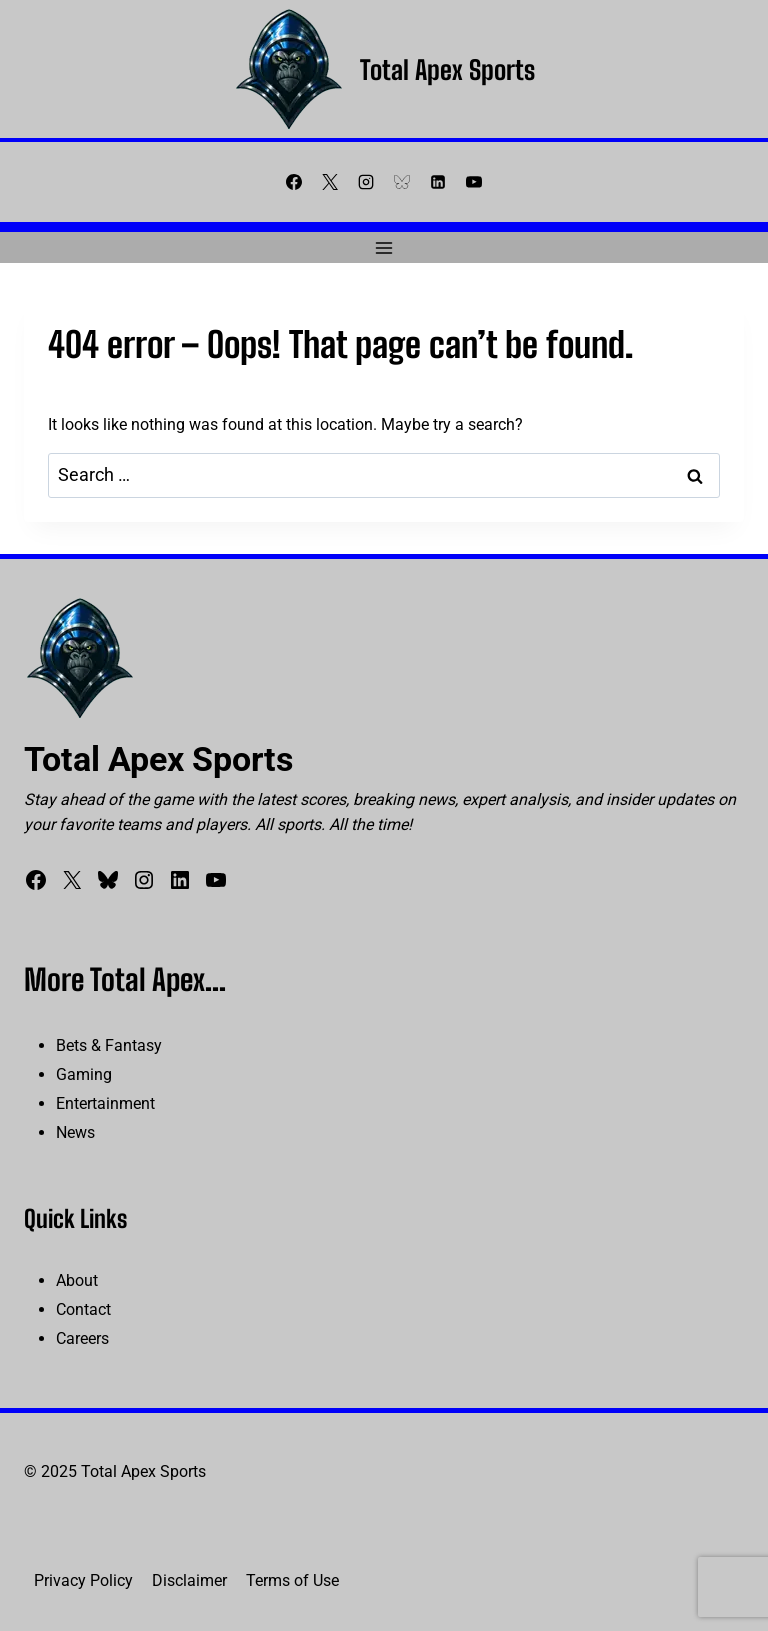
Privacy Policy (83, 1580)
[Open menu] (384, 247)
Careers (82, 1338)
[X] (330, 182)
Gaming (84, 1074)
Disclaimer (189, 1580)
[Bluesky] (402, 182)
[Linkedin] (438, 182)
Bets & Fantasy (109, 1045)
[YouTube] (474, 182)
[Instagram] (366, 182)
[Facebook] (294, 182)
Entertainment (105, 1103)
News (75, 1132)
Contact (83, 1309)
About (77, 1280)
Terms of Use (292, 1580)
